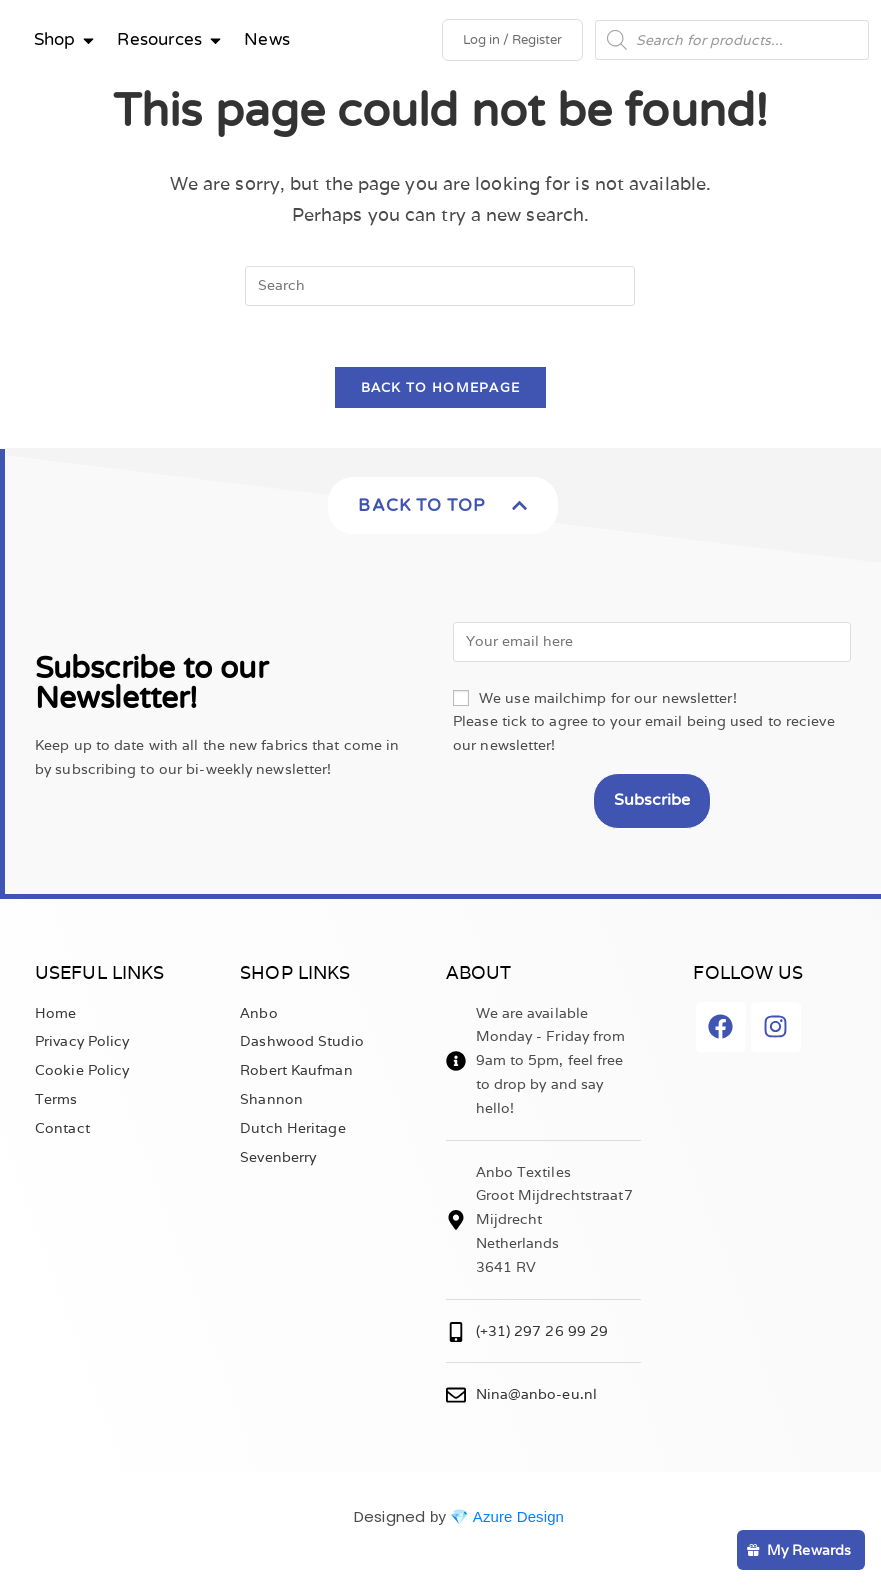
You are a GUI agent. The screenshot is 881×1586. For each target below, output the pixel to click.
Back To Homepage (441, 387)
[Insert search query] (440, 286)
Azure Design (518, 1516)
